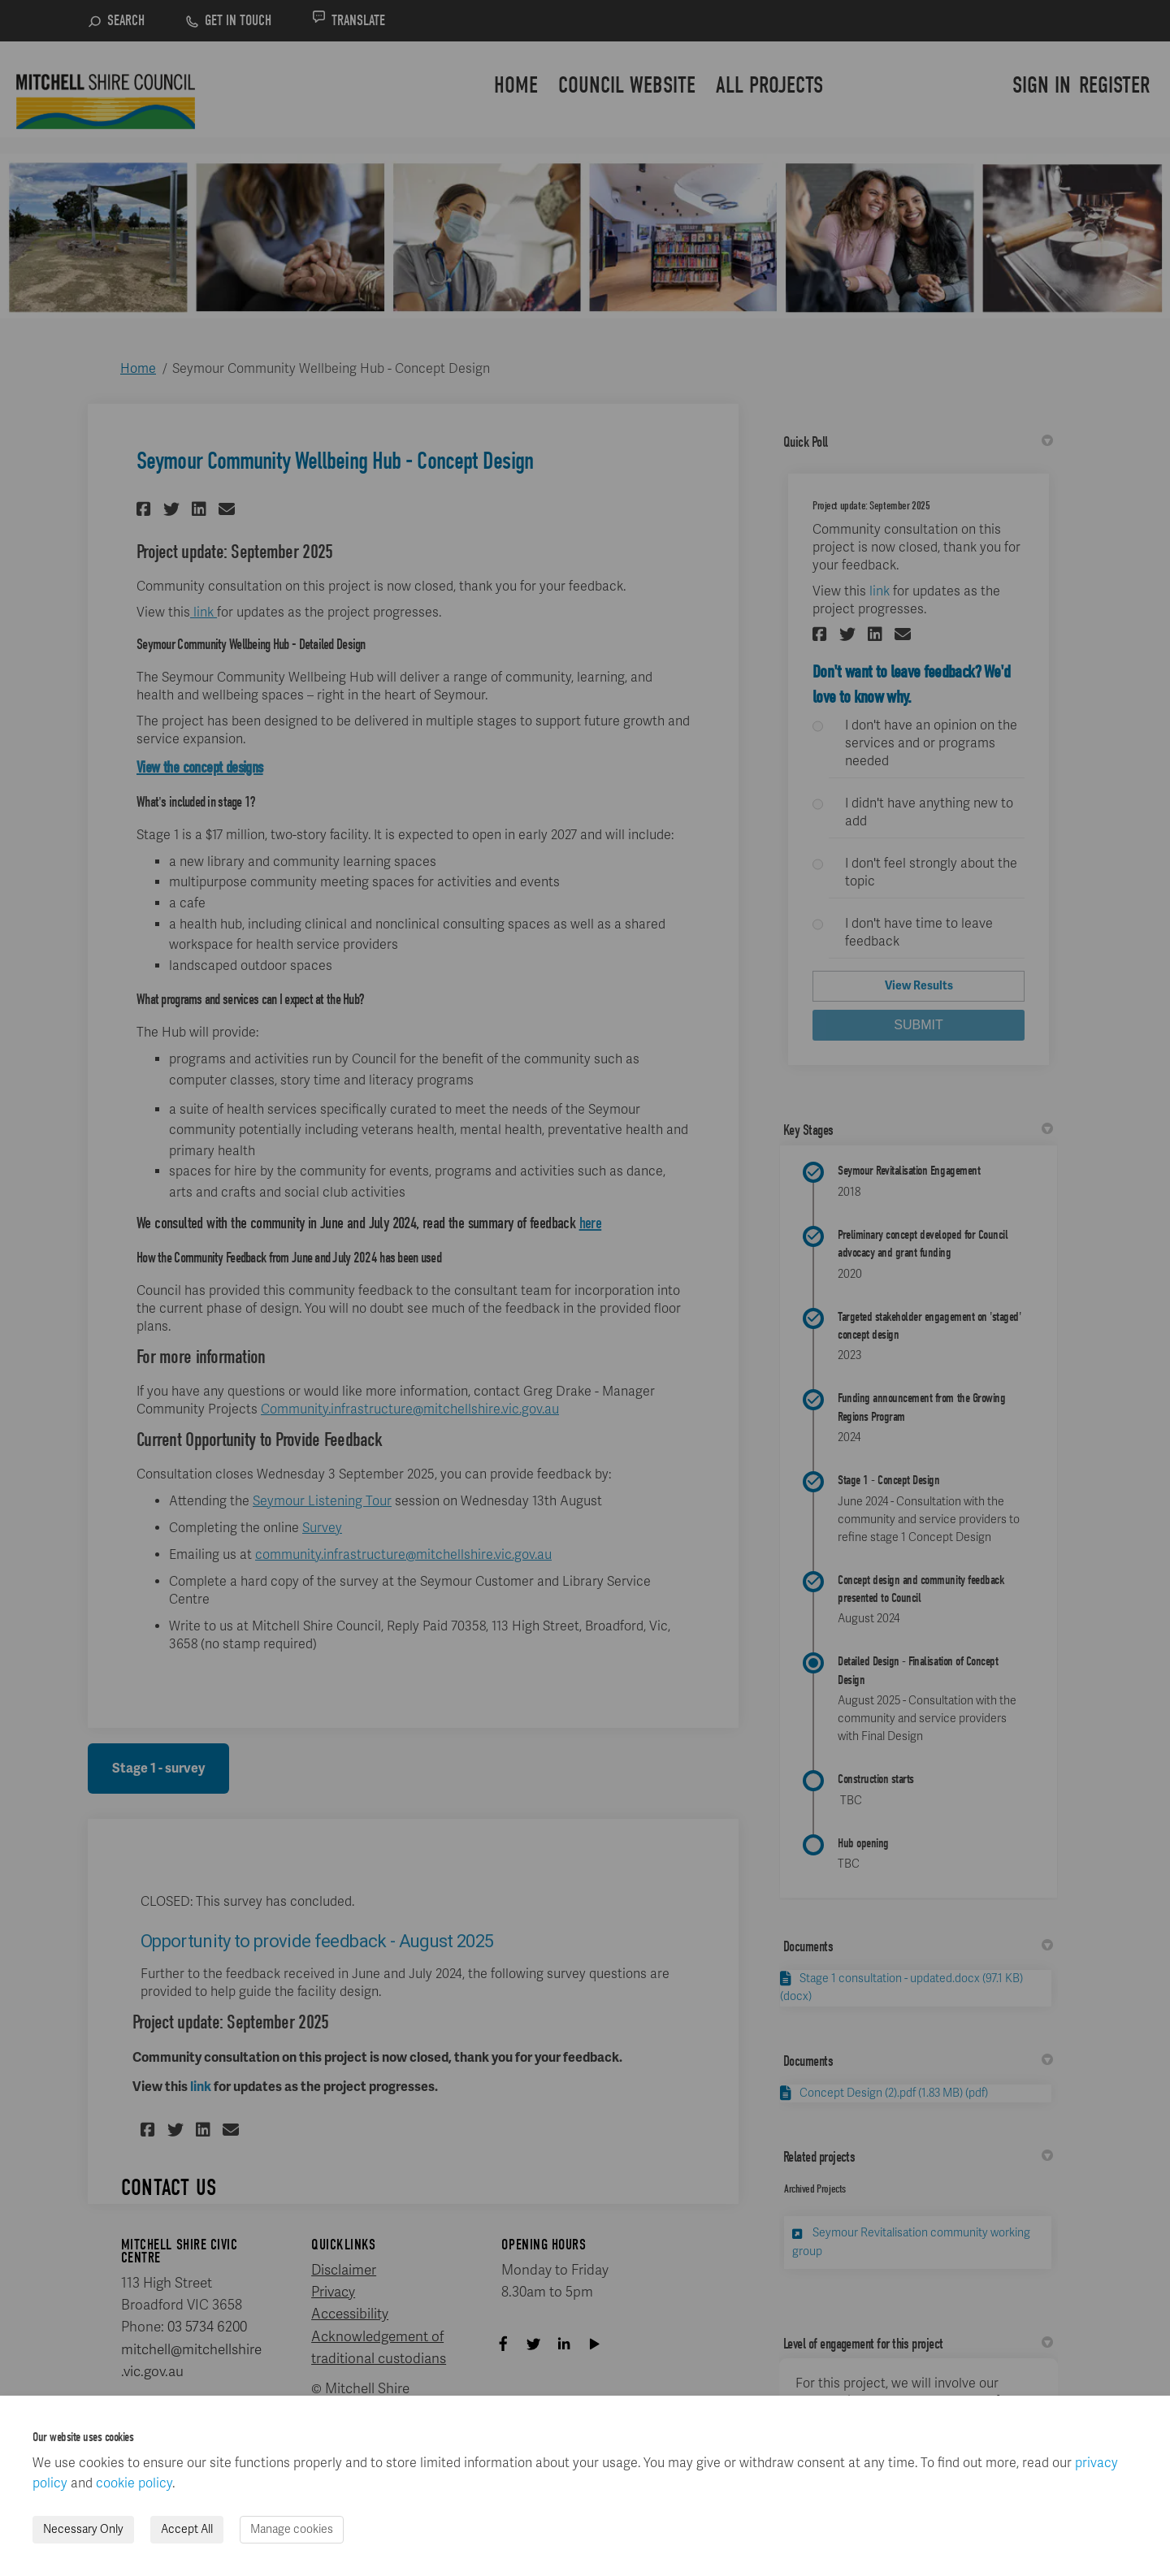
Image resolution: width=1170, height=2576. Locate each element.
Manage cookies (291, 2529)
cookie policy (134, 2483)
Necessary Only (83, 2529)
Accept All (187, 2529)
